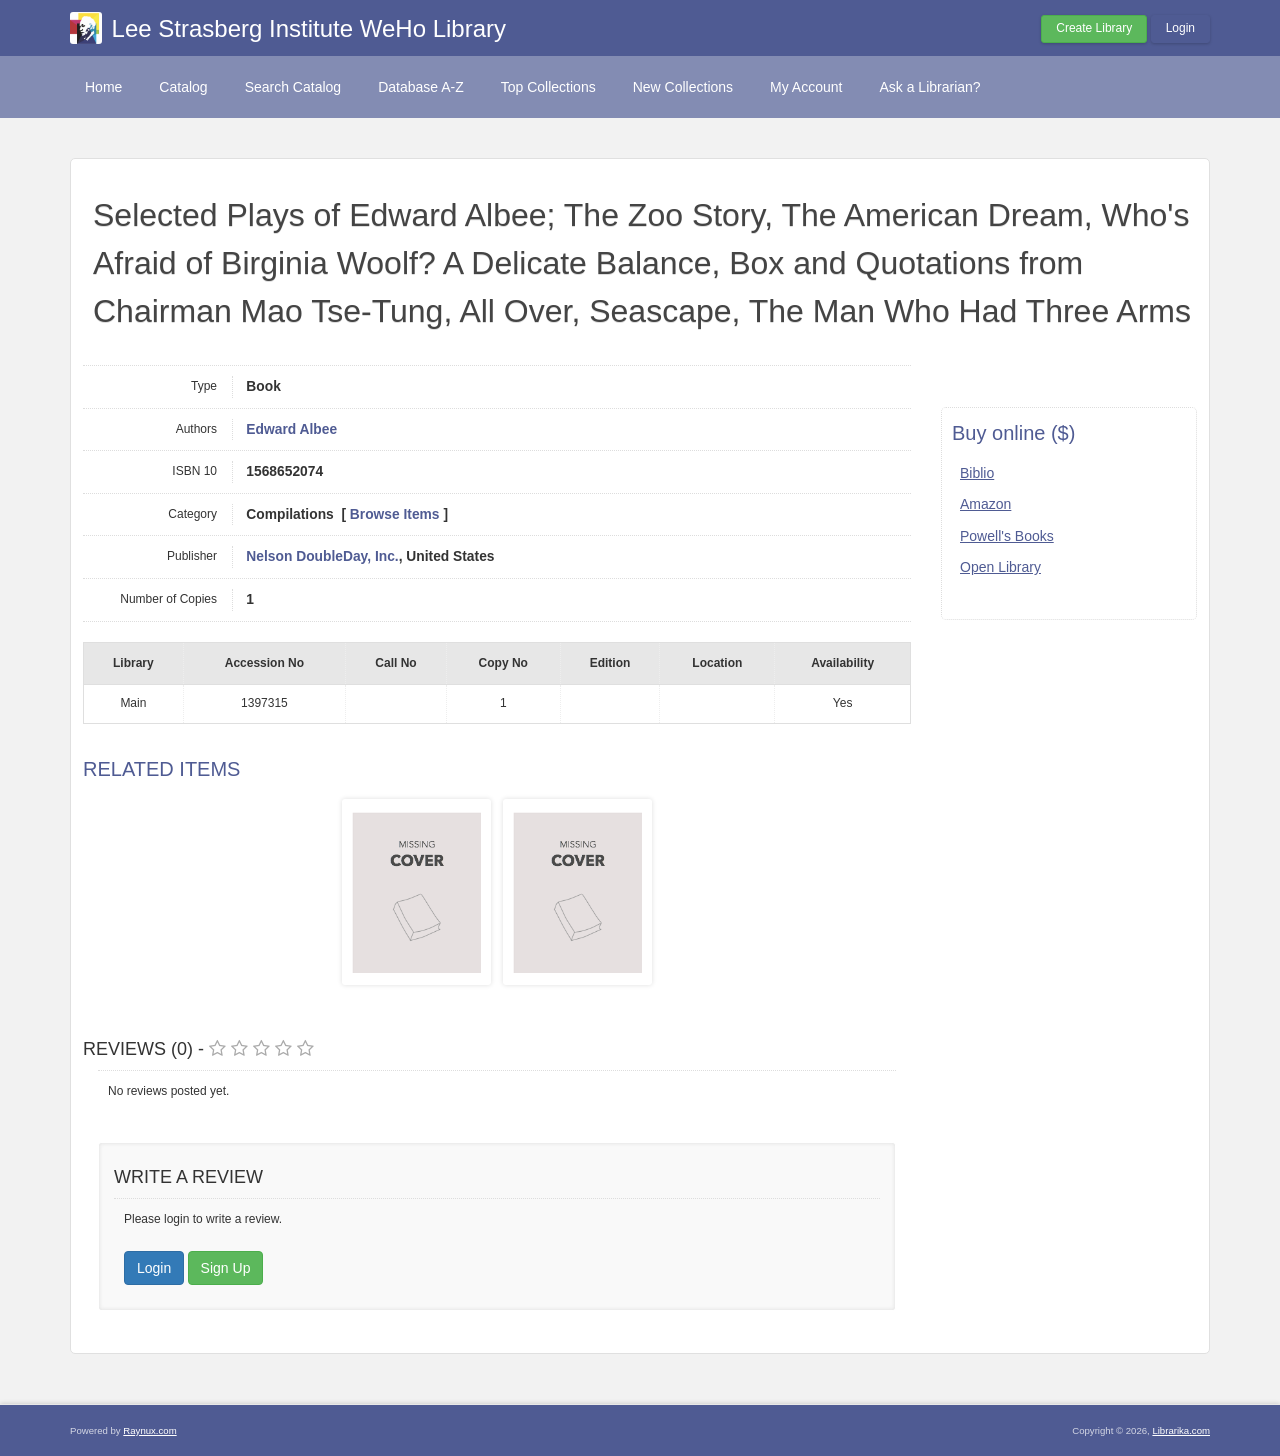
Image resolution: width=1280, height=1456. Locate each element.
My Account (806, 87)
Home (103, 87)
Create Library (1094, 28)
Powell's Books (1007, 536)
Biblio (977, 473)
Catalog (183, 87)
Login (1180, 28)
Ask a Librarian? (929, 87)
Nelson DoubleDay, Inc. (322, 556)
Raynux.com (149, 1430)
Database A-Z (421, 87)
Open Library (1000, 567)
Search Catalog (293, 87)
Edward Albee (291, 429)
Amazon (985, 504)
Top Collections (548, 87)
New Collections (683, 87)
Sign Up (226, 1268)
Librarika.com (1181, 1430)
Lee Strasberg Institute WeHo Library (309, 28)
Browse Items (395, 514)
